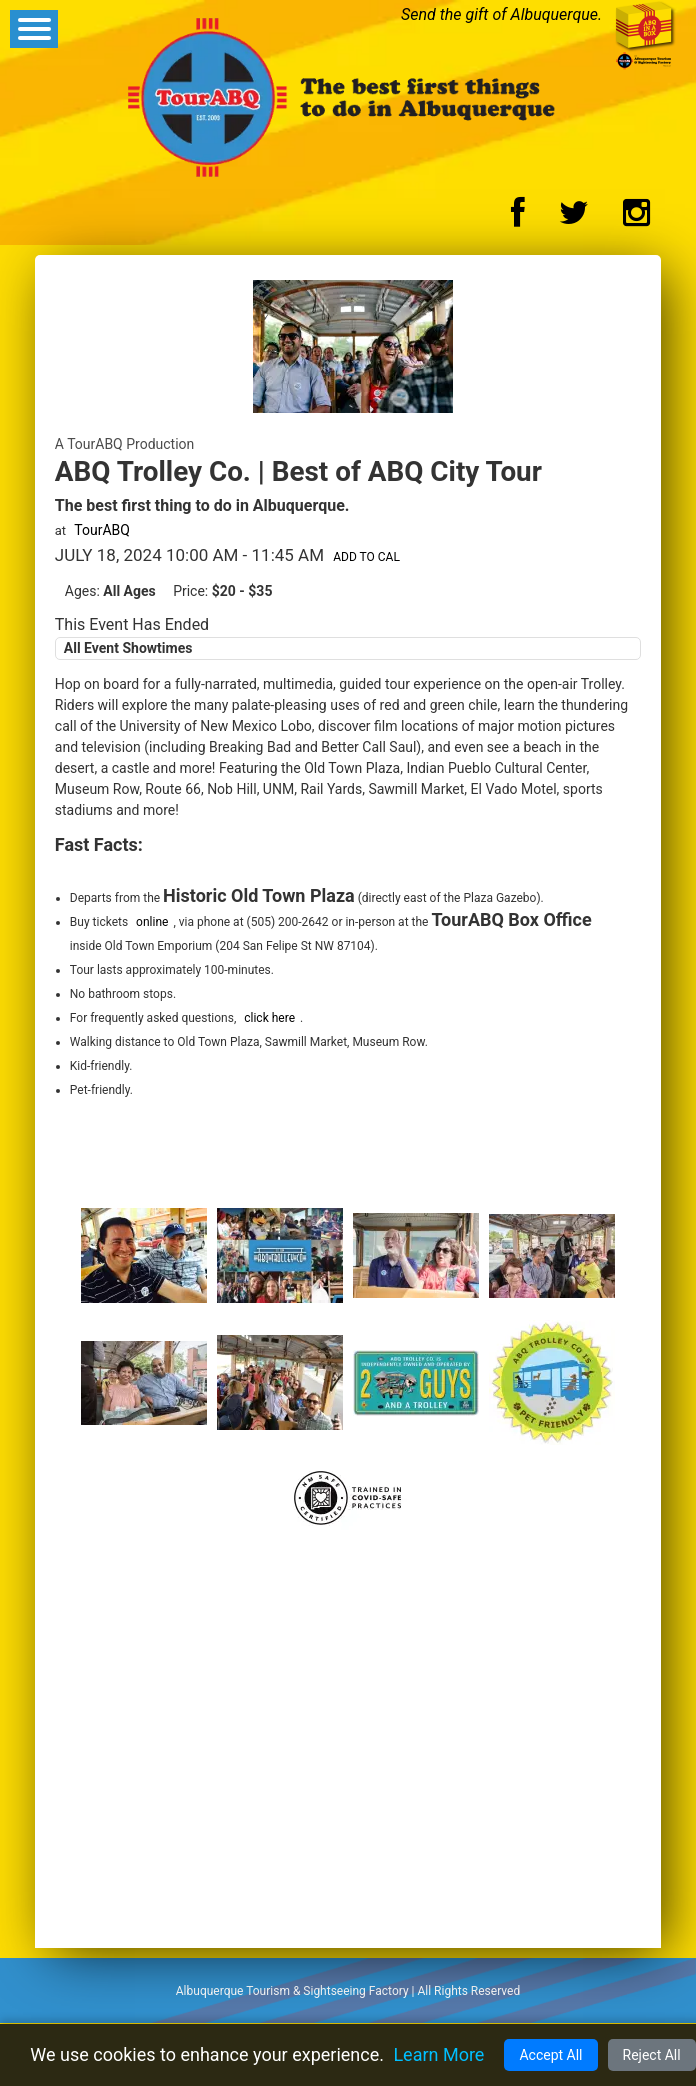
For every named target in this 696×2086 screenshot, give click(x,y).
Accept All (550, 2055)
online (152, 922)
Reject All (652, 2055)
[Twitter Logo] (574, 218)
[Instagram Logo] (636, 218)
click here (269, 1018)
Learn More (438, 2054)
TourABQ (102, 530)
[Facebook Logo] (518, 218)
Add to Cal (366, 557)
